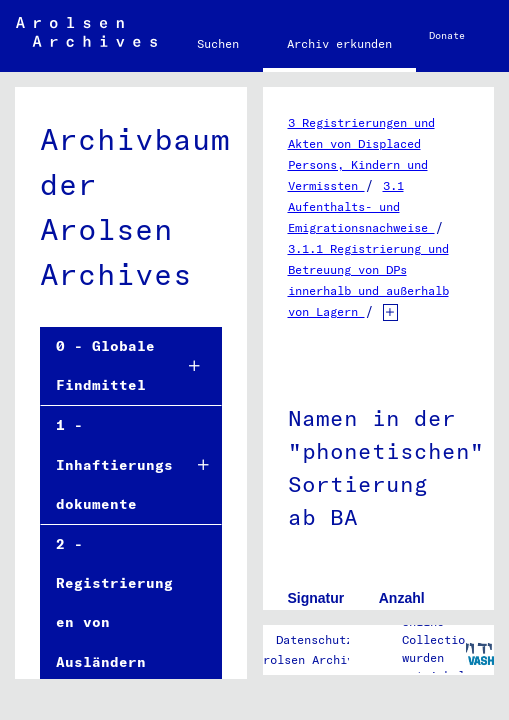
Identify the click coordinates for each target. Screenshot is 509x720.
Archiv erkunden (339, 43)
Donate (447, 35)
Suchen (218, 43)
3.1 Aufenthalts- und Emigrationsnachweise (361, 206)
